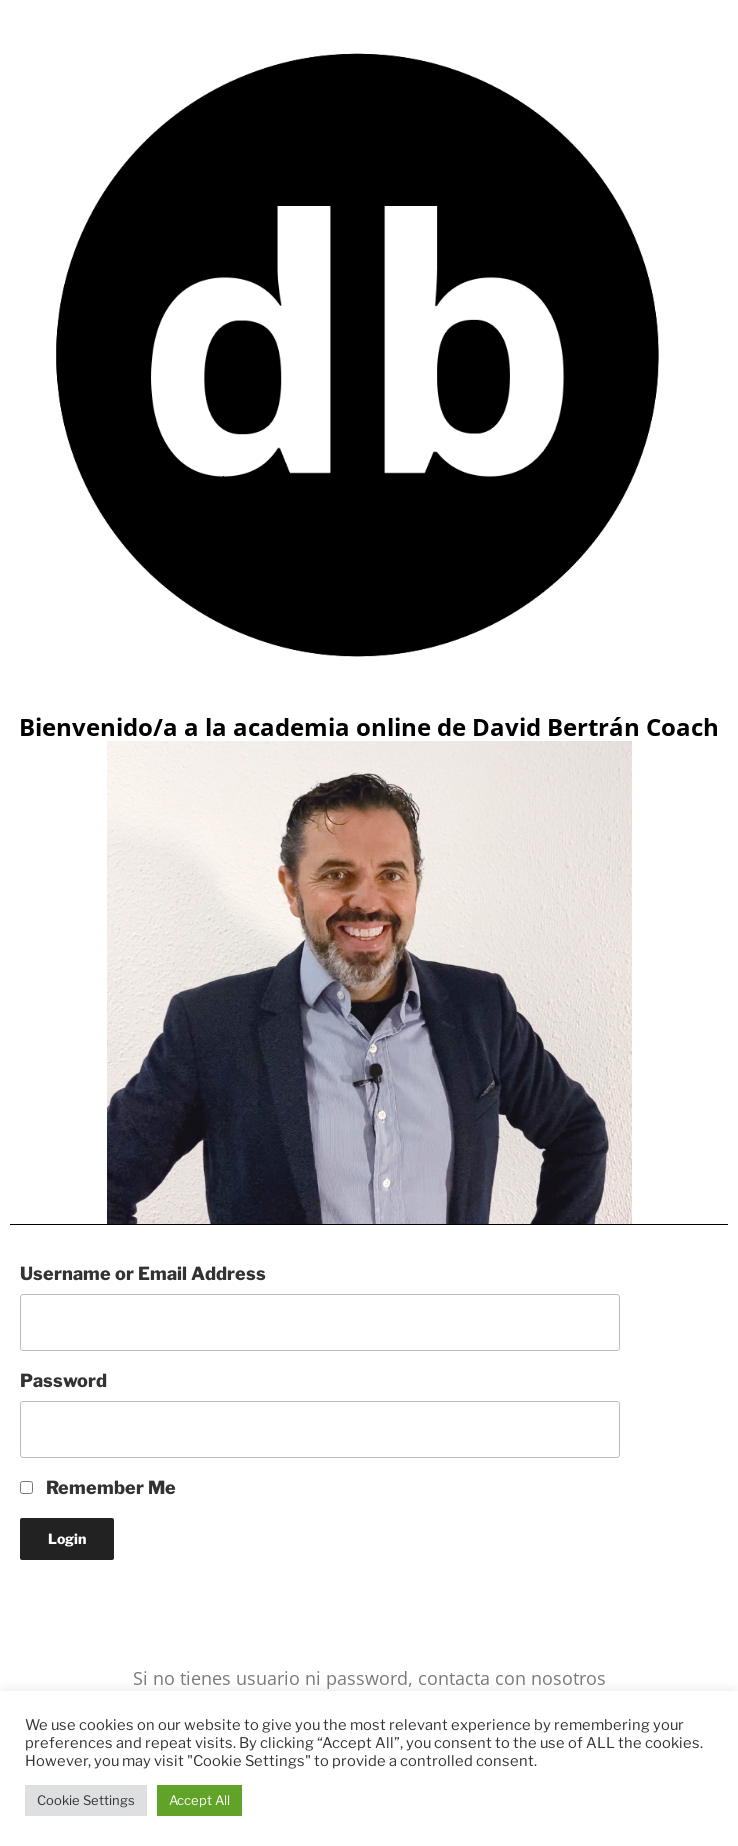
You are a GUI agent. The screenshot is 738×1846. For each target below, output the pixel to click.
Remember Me (98, 1487)
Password (63, 1380)
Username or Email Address (143, 1273)
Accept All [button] (199, 1800)
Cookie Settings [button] (86, 1800)
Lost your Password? (108, 1601)
